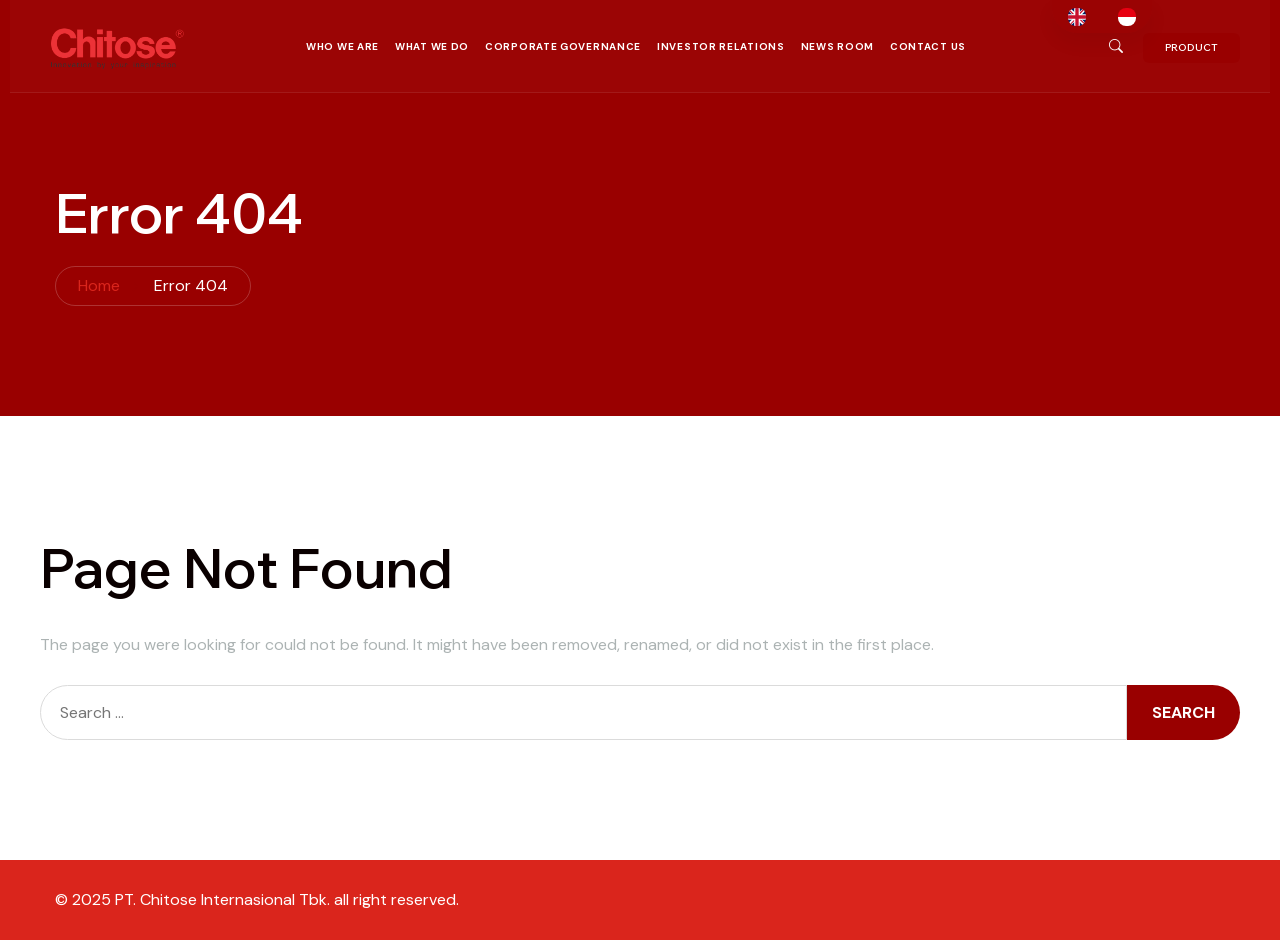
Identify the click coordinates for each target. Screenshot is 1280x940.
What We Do (432, 46)
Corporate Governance (563, 46)
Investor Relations (721, 46)
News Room (837, 46)
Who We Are (342, 46)
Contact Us (928, 46)
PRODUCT (1191, 47)
